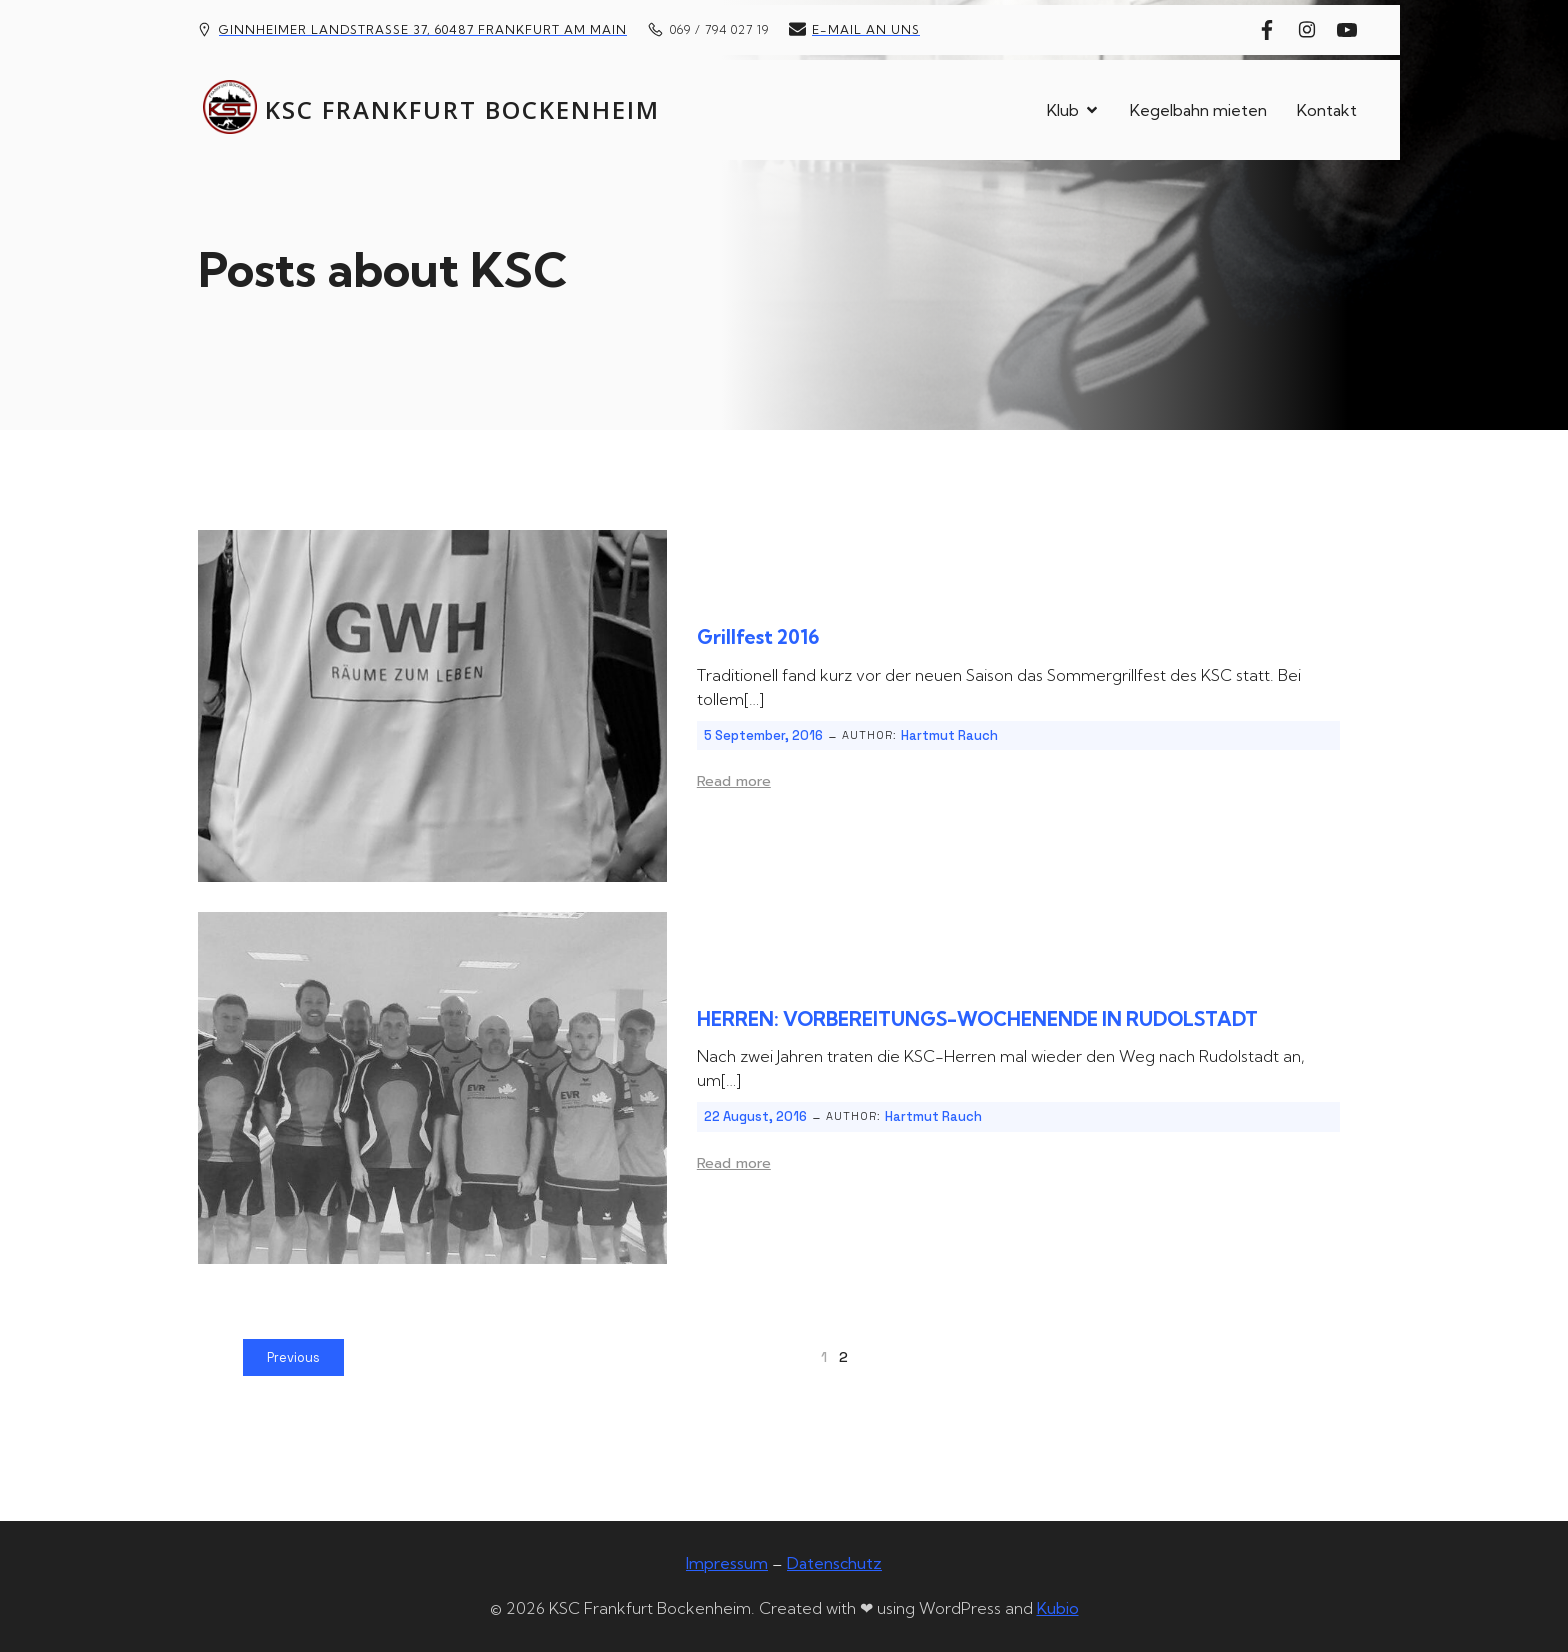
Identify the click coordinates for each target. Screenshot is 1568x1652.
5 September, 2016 (763, 735)
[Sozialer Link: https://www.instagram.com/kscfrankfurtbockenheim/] (1312, 30)
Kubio (1058, 1608)
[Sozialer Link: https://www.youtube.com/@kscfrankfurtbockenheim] (1352, 30)
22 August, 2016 (755, 1116)
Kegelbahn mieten (1198, 110)
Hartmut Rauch (949, 735)
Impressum (727, 1563)
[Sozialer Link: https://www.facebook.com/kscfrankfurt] (1272, 30)
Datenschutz (834, 1563)
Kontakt (1327, 110)
